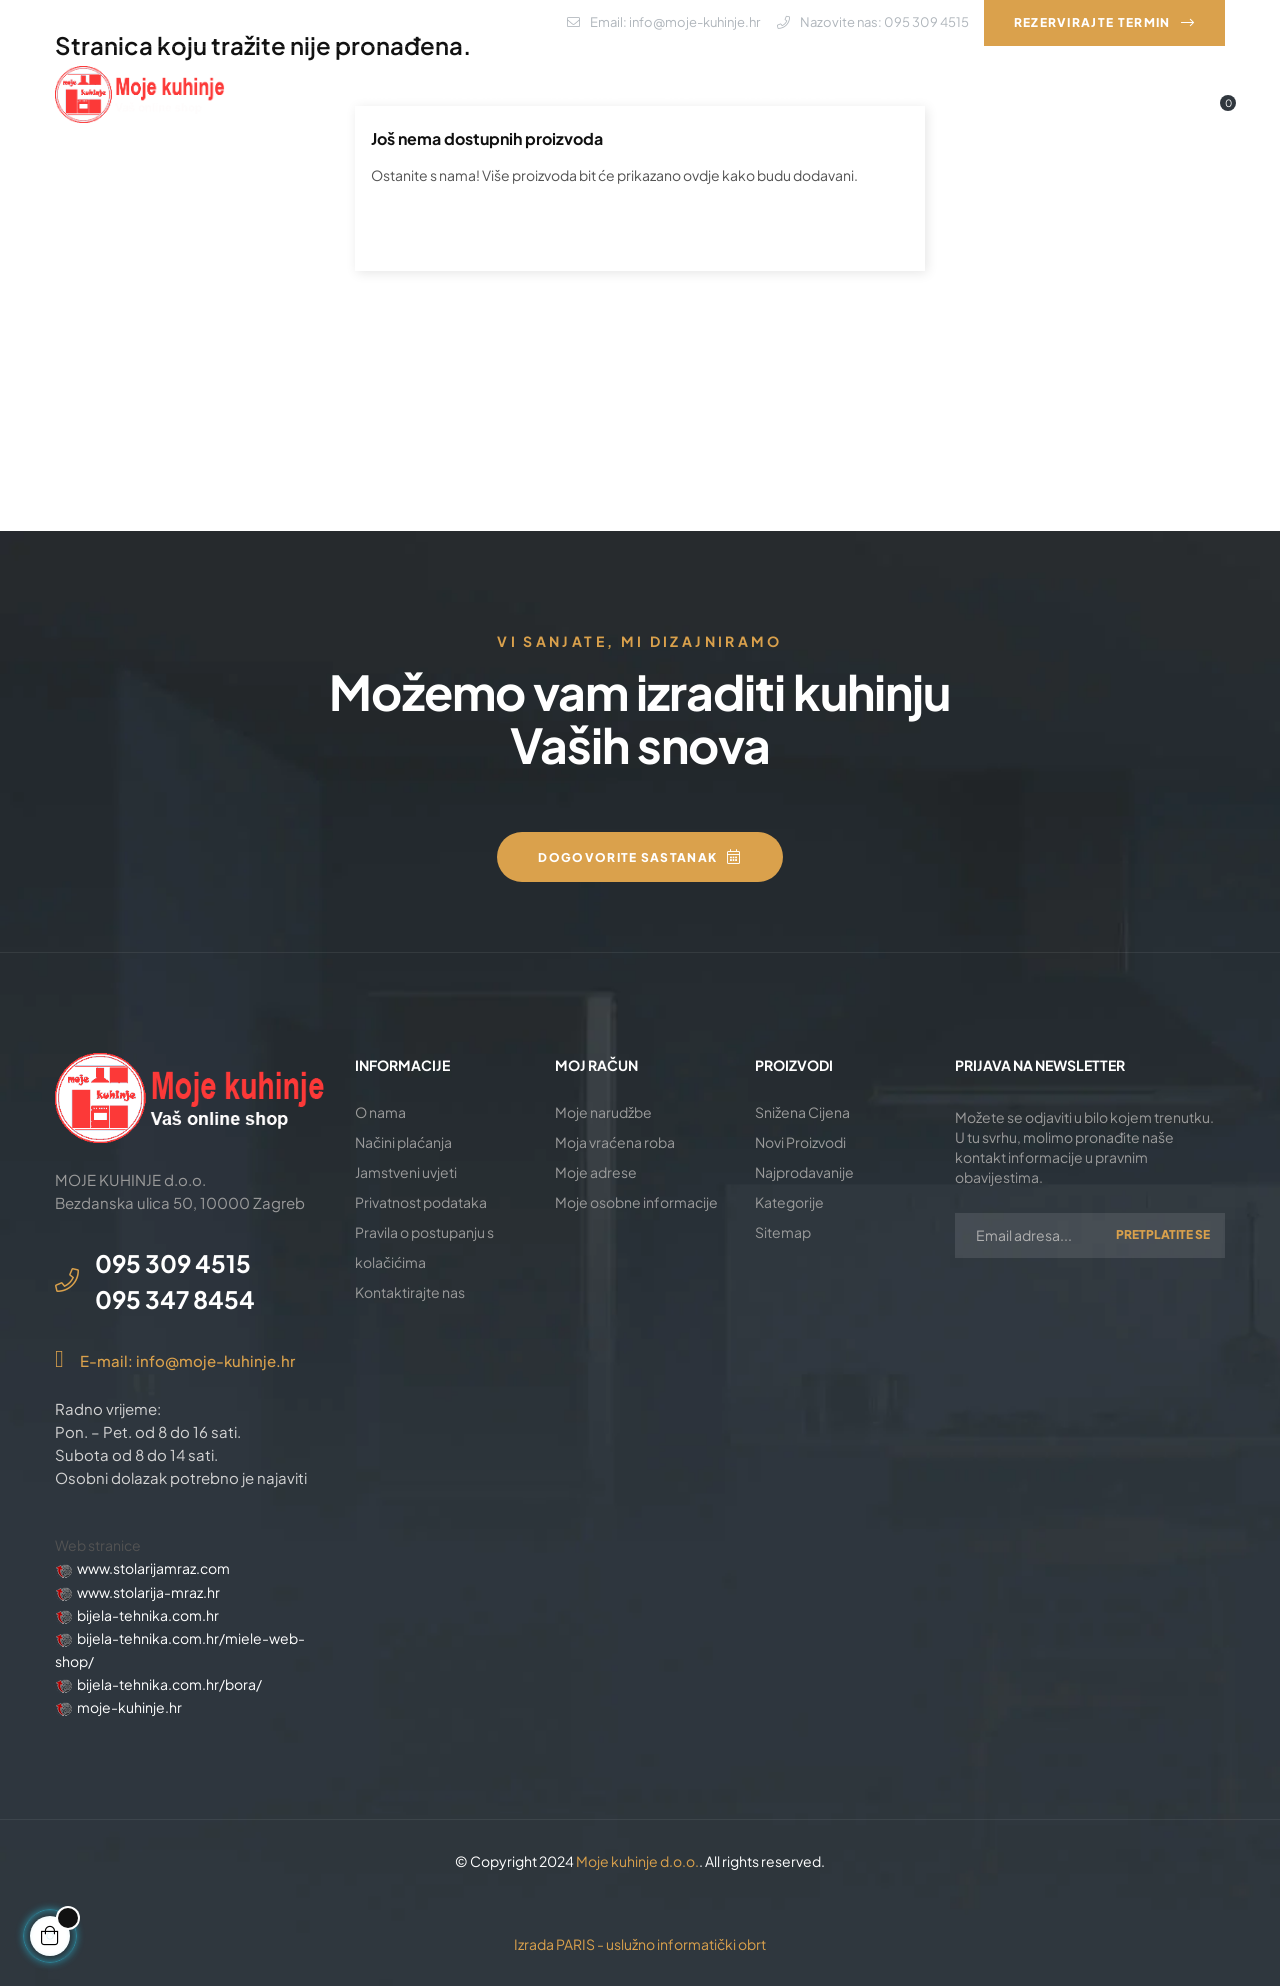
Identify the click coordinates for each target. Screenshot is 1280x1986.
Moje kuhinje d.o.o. (637, 1861)
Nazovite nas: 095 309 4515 (873, 22)
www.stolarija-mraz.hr (148, 1592)
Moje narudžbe (603, 1112)
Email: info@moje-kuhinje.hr (663, 22)
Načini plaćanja (403, 1142)
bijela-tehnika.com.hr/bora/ (169, 1684)
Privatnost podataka (421, 1202)
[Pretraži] (640, 229)
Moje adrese (596, 1172)
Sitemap (783, 1232)
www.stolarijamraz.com (153, 1568)
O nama (380, 1112)
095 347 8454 (175, 1299)
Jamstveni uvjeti (406, 1172)
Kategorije (789, 1202)
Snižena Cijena (802, 1112)
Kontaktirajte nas (410, 1292)
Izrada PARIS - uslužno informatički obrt (640, 1944)
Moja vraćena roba (615, 1142)
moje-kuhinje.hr (129, 1707)
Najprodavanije (804, 1172)
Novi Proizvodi (800, 1142)
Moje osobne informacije (636, 1202)
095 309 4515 (173, 1263)
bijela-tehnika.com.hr (148, 1615)
